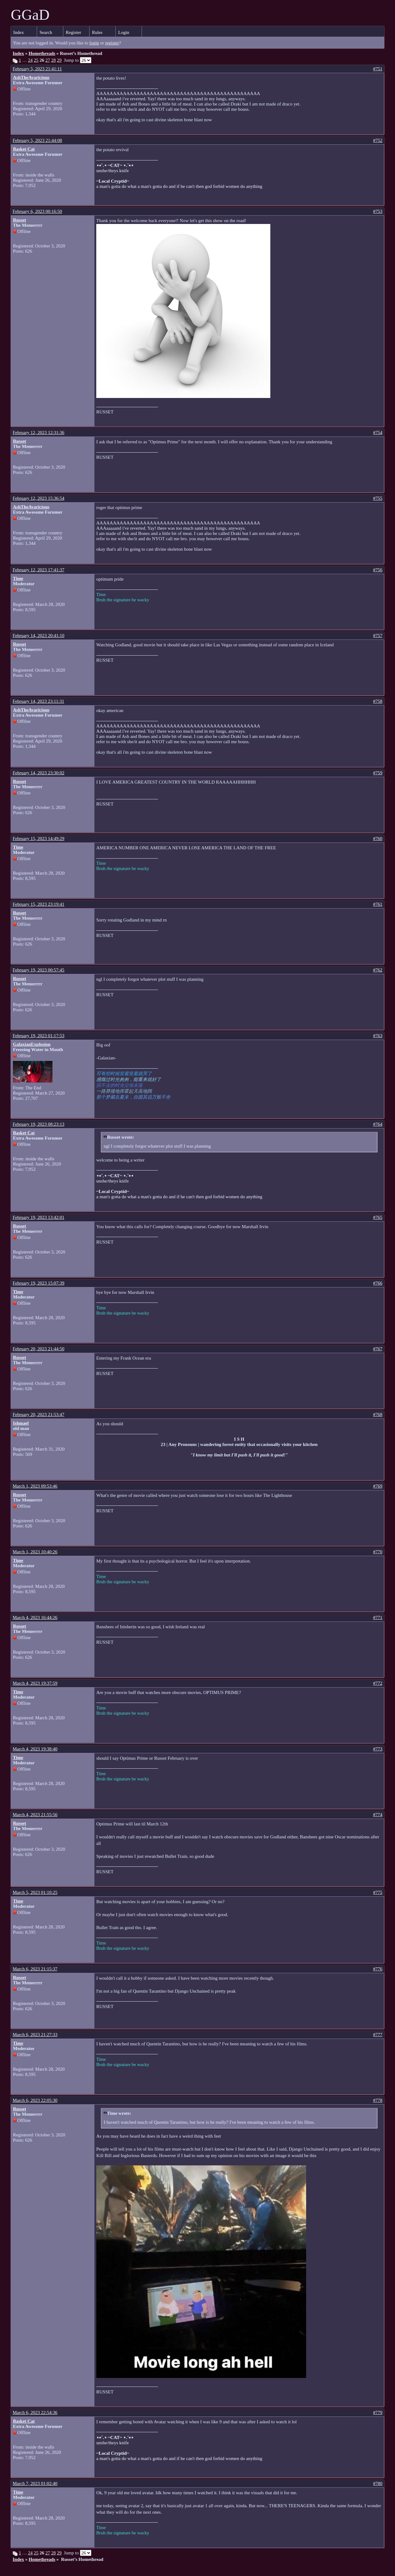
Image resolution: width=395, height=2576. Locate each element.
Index (18, 32)
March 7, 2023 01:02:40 (35, 2483)
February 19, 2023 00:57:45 (38, 969)
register (112, 42)
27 (47, 60)
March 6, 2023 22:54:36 (35, 2412)
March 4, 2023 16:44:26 (35, 1617)
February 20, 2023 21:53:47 (38, 1414)
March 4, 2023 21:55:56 (35, 1814)
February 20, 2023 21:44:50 (38, 1348)
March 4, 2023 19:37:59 (35, 1683)
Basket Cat (24, 149)
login (94, 42)
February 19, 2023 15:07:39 (38, 1283)
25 (36, 60)
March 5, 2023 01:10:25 (35, 1892)
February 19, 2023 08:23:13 (38, 1124)
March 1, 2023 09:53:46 (35, 1486)
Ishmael (21, 1423)
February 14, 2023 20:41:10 (38, 635)
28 (53, 60)
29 (59, 60)
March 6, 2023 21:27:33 (35, 2034)
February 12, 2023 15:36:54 (38, 498)
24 (30, 60)
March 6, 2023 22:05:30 (35, 2100)
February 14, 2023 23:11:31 (38, 701)
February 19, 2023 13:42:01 (38, 1217)
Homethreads (42, 53)
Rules (97, 32)
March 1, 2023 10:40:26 (35, 1551)
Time (18, 578)
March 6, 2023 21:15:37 (35, 1968)
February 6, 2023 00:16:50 (37, 211)
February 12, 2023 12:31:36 (38, 432)
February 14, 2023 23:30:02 (38, 772)
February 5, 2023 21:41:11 (37, 68)
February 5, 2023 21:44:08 (37, 140)
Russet (19, 219)
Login (123, 32)
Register (73, 32)
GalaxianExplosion (32, 1044)
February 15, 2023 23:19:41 (38, 904)
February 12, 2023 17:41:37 (38, 569)
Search (46, 32)
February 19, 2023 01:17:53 (38, 1035)
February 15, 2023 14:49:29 (38, 838)
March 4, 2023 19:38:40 (35, 1748)
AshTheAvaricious (31, 77)
